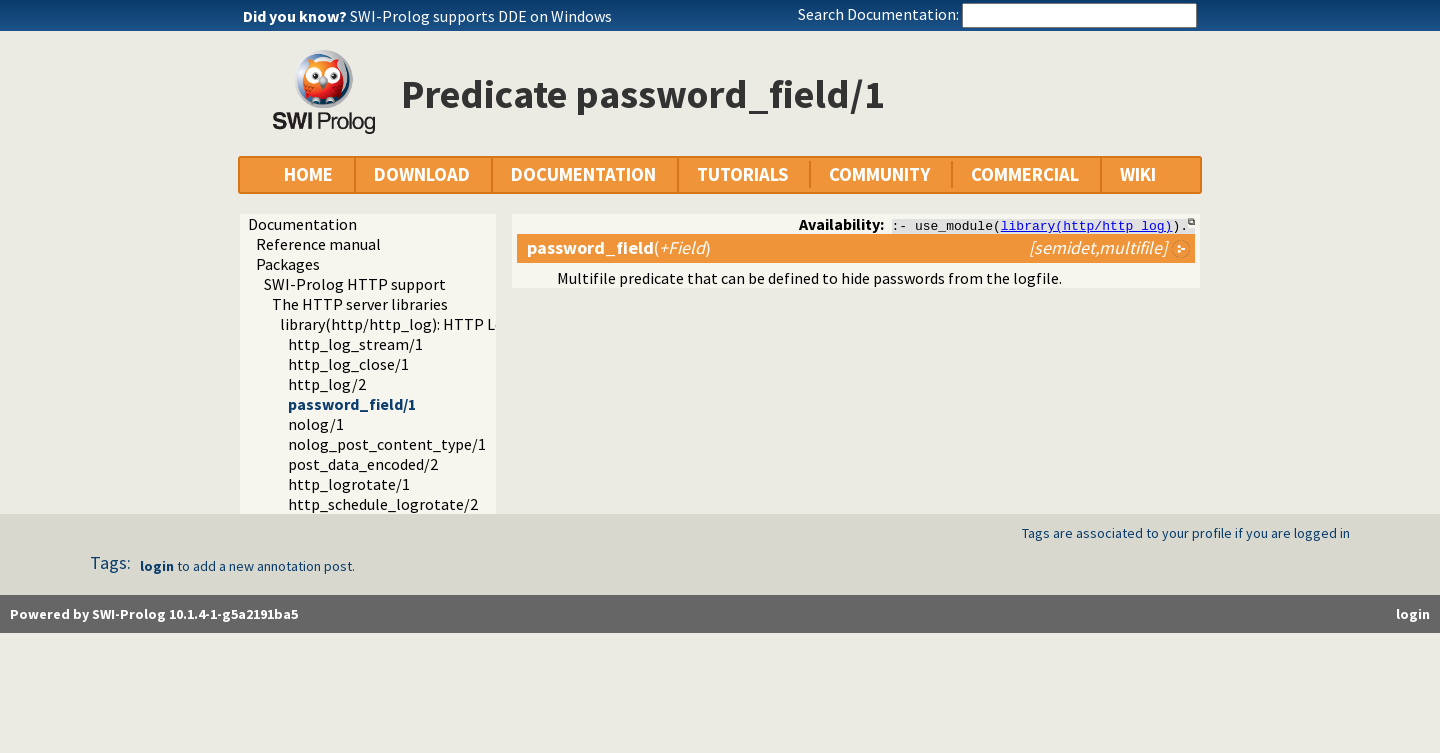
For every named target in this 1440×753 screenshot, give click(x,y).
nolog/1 (316, 424)
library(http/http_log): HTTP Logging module (439, 324)
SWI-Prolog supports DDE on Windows (481, 16)
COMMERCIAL (1025, 174)
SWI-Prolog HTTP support (355, 284)
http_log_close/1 (348, 364)
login (157, 566)
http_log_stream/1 (355, 344)
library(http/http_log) (1087, 225)
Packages (288, 264)
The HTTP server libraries (360, 304)
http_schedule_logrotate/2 (383, 504)
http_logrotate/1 (349, 484)
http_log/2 (327, 384)
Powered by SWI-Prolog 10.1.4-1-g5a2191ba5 (154, 614)
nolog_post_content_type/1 (387, 444)
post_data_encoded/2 (363, 464)
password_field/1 (352, 404)
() (619, 247)
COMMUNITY (879, 174)
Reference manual (318, 244)
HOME (308, 174)
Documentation (302, 224)
